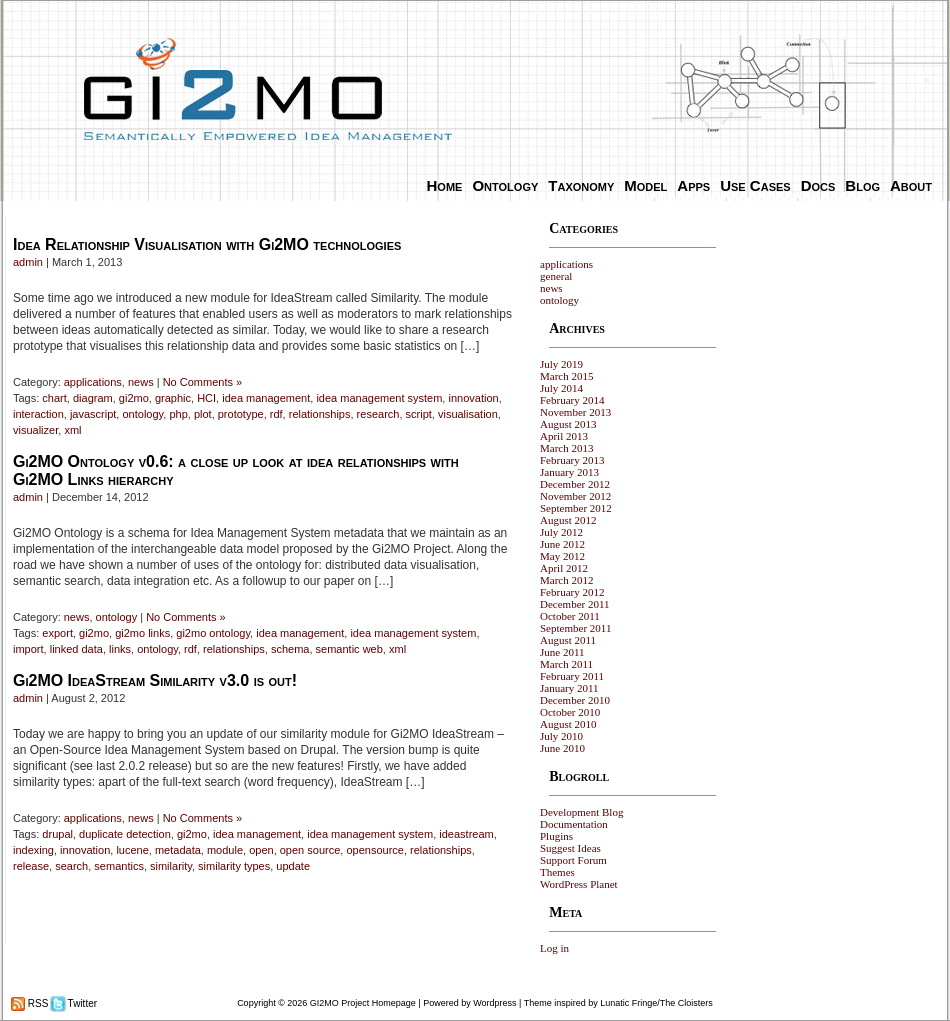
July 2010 (561, 736)
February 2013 (572, 460)
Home (445, 185)
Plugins (556, 836)
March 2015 (566, 376)
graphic (173, 398)
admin (28, 262)
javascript (93, 414)
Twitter (81, 1003)
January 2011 (569, 688)
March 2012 (566, 580)
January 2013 (569, 472)
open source (310, 850)
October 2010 (570, 712)
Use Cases (755, 185)
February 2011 (572, 676)
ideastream (466, 834)
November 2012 (575, 496)
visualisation (468, 414)
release (31, 866)
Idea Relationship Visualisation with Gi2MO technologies (207, 244)
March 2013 (566, 448)
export (57, 633)
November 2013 (575, 412)
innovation (473, 398)
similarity (171, 866)
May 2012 (562, 556)
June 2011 (562, 652)
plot (203, 414)
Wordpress (494, 1003)
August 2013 (568, 424)
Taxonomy (581, 185)
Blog (862, 185)
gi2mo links (142, 633)
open (261, 850)
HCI (206, 398)
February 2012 (572, 592)
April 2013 (564, 436)
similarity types (234, 866)
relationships (320, 414)
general (556, 276)
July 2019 (561, 364)
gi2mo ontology (213, 633)
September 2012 (576, 508)
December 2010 (575, 700)
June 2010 (562, 748)
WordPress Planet (579, 884)
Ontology (505, 185)
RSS (36, 1003)
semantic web (349, 649)
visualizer (35, 430)
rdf (276, 414)
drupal (57, 834)
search (71, 866)
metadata (178, 850)
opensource (375, 850)
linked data (76, 649)
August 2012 (568, 520)
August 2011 (568, 640)
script (419, 414)
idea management (266, 398)
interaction (38, 414)
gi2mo (134, 398)
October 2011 (570, 616)
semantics (119, 866)
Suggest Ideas (570, 848)
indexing (33, 850)
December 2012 (575, 484)
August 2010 (568, 724)
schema (290, 649)
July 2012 (561, 532)
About (911, 185)
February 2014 (572, 400)
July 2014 (561, 388)
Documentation (574, 824)
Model (645, 185)
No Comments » (202, 382)
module (225, 850)
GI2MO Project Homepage (363, 1003)
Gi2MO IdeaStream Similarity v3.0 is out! (155, 680)
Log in (554, 948)
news (141, 382)
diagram (93, 398)
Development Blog (581, 812)
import (28, 649)
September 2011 (575, 628)
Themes (557, 872)
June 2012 (562, 544)
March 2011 (566, 664)
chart (54, 398)
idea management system (379, 398)
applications (93, 382)
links (120, 649)
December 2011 (575, 604)
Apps (693, 185)
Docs (818, 185)
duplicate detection (125, 834)
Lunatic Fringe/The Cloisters (656, 1003)
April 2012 (564, 568)
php (178, 414)
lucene (132, 850)
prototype (241, 414)
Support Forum (573, 860)
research (378, 414)
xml (72, 430)
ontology (142, 414)
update (293, 866)
